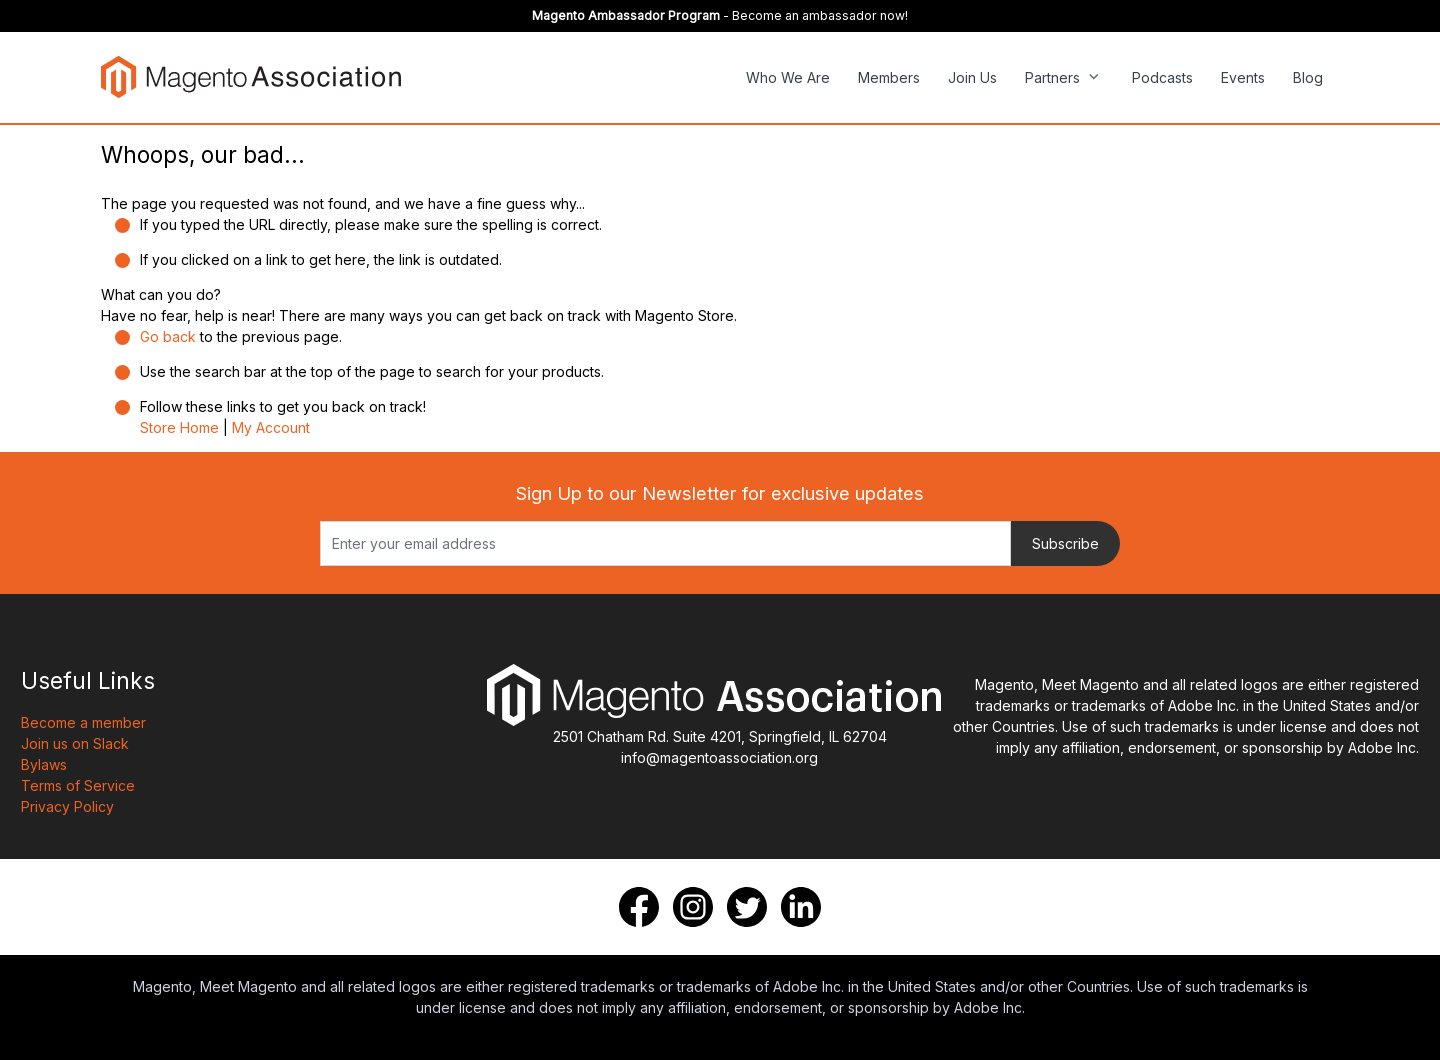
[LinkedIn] (801, 907)
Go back (168, 336)
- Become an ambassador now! (720, 15)
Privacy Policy (67, 806)
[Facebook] (639, 907)
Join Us (972, 77)
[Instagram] (693, 907)
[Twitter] (747, 907)
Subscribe (1065, 543)
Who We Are (788, 77)
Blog (1308, 77)
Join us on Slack (75, 743)
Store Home (179, 427)
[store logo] (251, 77)
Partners (1052, 77)
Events (1243, 77)
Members (889, 77)
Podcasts (1162, 77)
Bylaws (44, 764)
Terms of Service (78, 785)
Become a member (83, 722)
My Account (271, 427)
